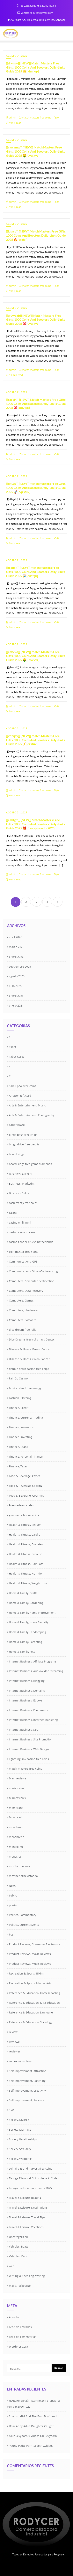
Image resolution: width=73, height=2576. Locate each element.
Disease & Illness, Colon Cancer (29, 1359)
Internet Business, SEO (24, 1729)
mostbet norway (19, 1866)
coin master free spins (23, 1252)
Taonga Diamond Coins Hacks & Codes (34, 2178)
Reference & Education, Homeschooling (34, 1993)
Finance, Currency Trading (26, 1417)
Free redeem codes (21, 1505)
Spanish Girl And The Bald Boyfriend (33, 2416)
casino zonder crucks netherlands (31, 1242)
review (13, 2032)
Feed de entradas (20, 2327)
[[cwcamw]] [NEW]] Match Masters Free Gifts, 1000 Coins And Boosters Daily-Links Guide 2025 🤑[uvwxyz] (35, 151)
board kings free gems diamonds (30, 1164)
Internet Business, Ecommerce (28, 1710)
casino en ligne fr (20, 1222)
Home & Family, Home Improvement (32, 1613)
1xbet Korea (17, 1056)
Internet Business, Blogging (27, 1681)
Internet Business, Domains (27, 1690)
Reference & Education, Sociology (30, 2022)
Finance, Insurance (21, 1427)
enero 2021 (16, 1005)
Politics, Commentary (22, 1915)
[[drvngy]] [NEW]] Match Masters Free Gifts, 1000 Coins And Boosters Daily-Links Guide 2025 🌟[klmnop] (35, 67)
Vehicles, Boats (18, 2246)
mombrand (16, 1808)
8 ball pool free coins (22, 1086)
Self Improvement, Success (26, 2100)
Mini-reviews (17, 1798)
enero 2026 (16, 957)
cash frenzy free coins (23, 1203)
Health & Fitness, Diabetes (26, 1544)
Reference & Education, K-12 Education (34, 2002)
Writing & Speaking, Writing (27, 2276)
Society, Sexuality (20, 2149)
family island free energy (25, 1388)
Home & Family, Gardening (26, 1603)
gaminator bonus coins (24, 1515)
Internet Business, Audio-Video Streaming (36, 1671)
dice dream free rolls (22, 1329)
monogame (16, 1847)
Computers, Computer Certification (31, 1281)
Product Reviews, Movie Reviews (30, 1954)
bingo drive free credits (24, 1144)
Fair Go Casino (18, 1378)
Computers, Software (22, 1320)
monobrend (16, 1837)
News (12, 1886)
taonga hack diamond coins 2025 (30, 2188)
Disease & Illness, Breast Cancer (30, 1349)
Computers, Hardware (23, 1310)
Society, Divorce (19, 2120)
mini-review (16, 1788)
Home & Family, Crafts (23, 1593)
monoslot (15, 1856)
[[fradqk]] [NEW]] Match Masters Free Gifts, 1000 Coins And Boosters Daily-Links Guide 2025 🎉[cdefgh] (35, 572)
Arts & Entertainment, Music (27, 1105)
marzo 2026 (16, 947)
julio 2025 (15, 986)
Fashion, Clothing (20, 1398)
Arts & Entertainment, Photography (32, 1115)
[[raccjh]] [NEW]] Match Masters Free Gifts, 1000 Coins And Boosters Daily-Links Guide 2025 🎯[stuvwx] (36, 404)
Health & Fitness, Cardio (24, 1534)
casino (13, 1213)
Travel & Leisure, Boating (25, 2198)
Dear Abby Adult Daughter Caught (31, 2426)
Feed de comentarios (22, 2337)
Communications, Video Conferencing (33, 1271)
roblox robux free (20, 2061)
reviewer (14, 2051)
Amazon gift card (20, 1095)
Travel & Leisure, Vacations (26, 2227)
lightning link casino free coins (29, 1759)
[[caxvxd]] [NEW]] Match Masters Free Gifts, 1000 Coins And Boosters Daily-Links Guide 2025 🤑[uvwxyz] (35, 656)
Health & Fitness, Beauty (24, 1525)
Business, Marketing (22, 1183)
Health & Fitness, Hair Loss (26, 1564)
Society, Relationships (23, 2139)
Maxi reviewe (17, 1778)
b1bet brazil (17, 1125)
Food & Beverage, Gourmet (26, 1495)
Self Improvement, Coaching (27, 2081)
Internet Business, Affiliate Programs (32, 1661)
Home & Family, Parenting (25, 1642)
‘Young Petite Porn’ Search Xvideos (31, 2446)
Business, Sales (19, 1193)
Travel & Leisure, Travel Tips (27, 2217)
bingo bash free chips (23, 1135)
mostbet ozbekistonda (23, 1876)
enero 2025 (16, 996)
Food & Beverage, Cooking (25, 1486)
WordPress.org (18, 2346)
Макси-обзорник (20, 2285)
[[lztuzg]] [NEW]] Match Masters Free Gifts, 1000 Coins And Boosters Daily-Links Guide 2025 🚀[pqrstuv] (36, 488)
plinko (13, 1905)
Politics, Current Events (24, 1925)
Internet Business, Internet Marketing (33, 1720)
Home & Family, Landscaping (27, 1632)
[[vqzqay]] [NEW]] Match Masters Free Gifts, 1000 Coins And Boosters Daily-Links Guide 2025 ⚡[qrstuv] (35, 740)
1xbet (12, 1047)
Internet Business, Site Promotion (30, 1739)
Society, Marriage (20, 2129)
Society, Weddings (20, 2159)
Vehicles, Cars (18, 2256)
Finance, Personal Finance (26, 1456)
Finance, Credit (18, 1408)
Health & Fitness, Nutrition (26, 1573)
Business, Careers (20, 1174)
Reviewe (14, 2042)
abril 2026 (15, 937)
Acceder (14, 2317)
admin (11, 117)
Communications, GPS (23, 1261)
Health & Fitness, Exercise (25, 1554)
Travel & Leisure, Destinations (28, 2207)
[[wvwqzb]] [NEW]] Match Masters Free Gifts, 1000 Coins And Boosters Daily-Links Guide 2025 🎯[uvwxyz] (35, 320)
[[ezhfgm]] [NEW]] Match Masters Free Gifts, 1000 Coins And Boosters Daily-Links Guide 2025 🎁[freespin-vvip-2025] (35, 824)
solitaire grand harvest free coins (30, 2168)
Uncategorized (18, 2237)
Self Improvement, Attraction (27, 2071)
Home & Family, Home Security (28, 1622)
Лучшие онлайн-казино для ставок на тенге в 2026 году (33, 2404)
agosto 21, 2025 (16, 56)
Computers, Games (21, 1300)
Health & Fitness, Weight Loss (28, 1583)
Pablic (13, 1895)
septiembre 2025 (20, 966)
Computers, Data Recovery (26, 1291)
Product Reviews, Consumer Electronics (34, 1944)
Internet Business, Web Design (29, 1749)
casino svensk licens (22, 1232)
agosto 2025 (17, 976)
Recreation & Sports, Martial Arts (30, 1983)
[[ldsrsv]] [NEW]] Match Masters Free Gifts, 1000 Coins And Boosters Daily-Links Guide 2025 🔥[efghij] (36, 235)
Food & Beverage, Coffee (24, 1476)
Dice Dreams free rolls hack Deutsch (32, 1339)
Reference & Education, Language (31, 2012)
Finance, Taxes (18, 1466)
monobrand (16, 1827)
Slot (11, 2110)
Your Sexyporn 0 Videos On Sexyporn (33, 2436)
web (11, 2266)
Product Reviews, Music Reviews (30, 1963)
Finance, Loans (18, 1447)
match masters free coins (35, 117)
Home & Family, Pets (22, 1651)
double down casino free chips (29, 1369)
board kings (16, 1154)
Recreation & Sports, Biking (26, 1973)
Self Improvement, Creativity (27, 2090)
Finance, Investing (20, 1437)
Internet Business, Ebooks (25, 1700)
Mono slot (15, 1817)
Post (11, 1934)
